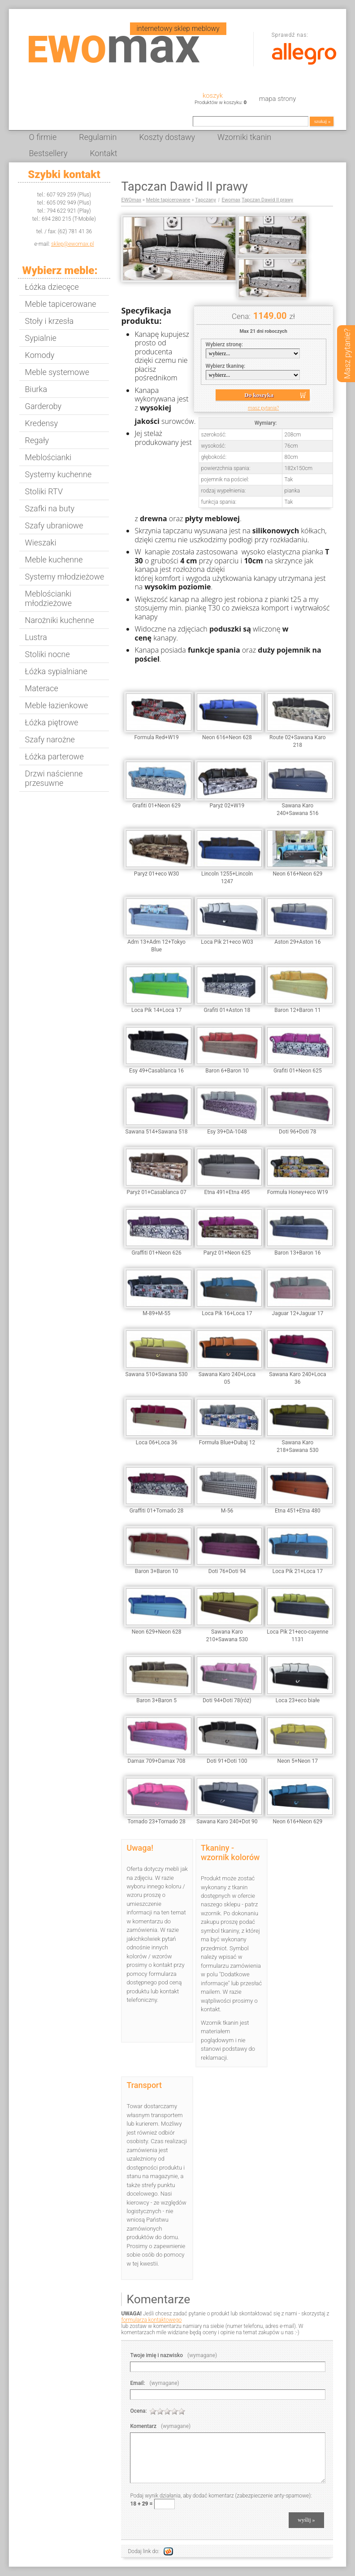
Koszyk (213, 96)
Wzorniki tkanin (244, 137)
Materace (41, 688)
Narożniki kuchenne (59, 620)
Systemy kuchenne (58, 474)
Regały (37, 440)
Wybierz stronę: (224, 344)
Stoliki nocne (47, 654)
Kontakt (103, 153)
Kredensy (41, 423)
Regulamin (98, 137)
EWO (113, 49)
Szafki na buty (49, 508)
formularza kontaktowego (151, 2320)
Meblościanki (48, 457)
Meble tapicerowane (60, 304)
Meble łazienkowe (56, 705)
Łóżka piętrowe (51, 722)
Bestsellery (48, 153)
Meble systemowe (57, 372)
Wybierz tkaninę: (226, 366)
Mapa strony (277, 99)
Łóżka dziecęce (52, 287)
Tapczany (205, 200)
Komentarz (160, 2426)
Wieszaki (40, 542)
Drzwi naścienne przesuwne (54, 778)
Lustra (36, 637)
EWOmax (131, 200)
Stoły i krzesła (49, 321)
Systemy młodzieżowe (64, 576)
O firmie (43, 137)
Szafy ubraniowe (54, 525)
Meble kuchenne (54, 559)
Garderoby (43, 406)
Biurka (36, 389)
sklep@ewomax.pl (72, 244)
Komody (40, 355)
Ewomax (231, 200)
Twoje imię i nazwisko (173, 2355)
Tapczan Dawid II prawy (267, 200)
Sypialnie (40, 338)
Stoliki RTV (44, 491)
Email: (154, 2383)
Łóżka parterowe (54, 756)
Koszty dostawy (167, 137)
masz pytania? (263, 408)
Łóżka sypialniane (56, 671)
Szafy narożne (50, 739)
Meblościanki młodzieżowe (48, 598)
